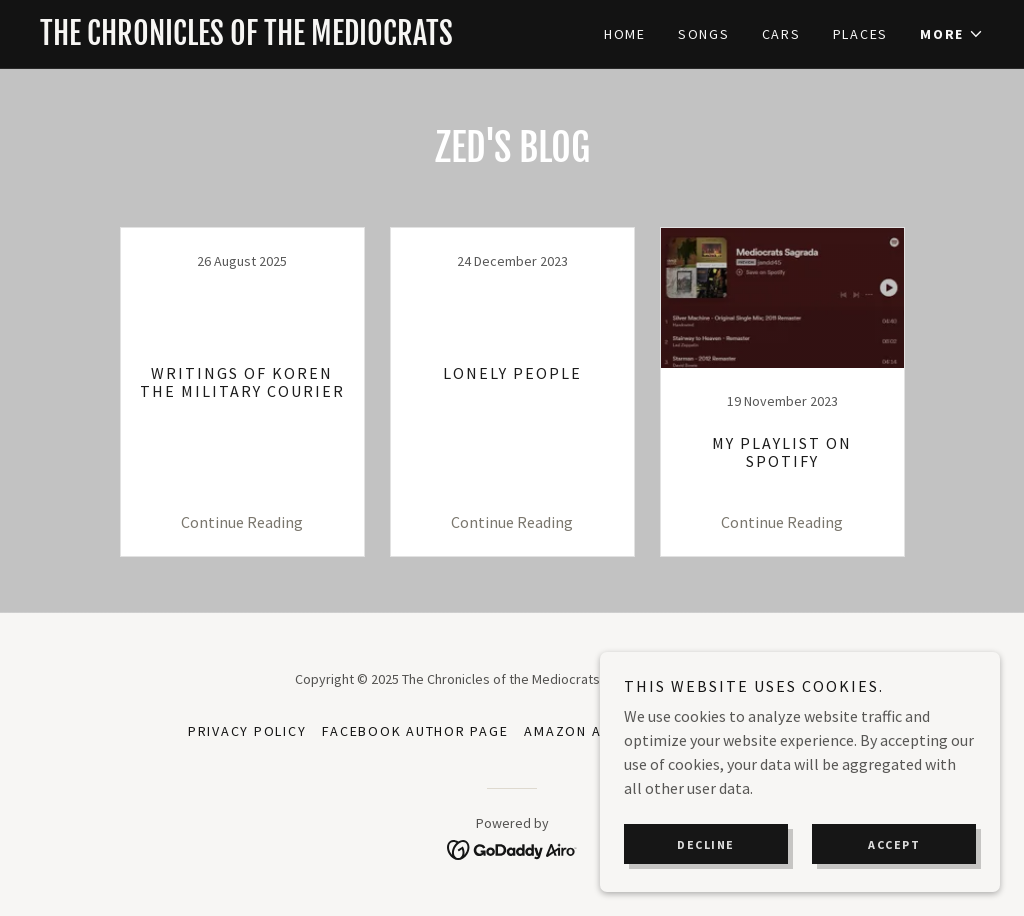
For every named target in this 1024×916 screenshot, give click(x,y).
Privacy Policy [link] (247, 731)
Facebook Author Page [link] (415, 731)
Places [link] (861, 34)
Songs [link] (704, 34)
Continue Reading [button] (242, 522)
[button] (952, 34)
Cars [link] (781, 34)
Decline (706, 844)
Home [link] (625, 34)
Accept (894, 844)
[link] (276, 39)
